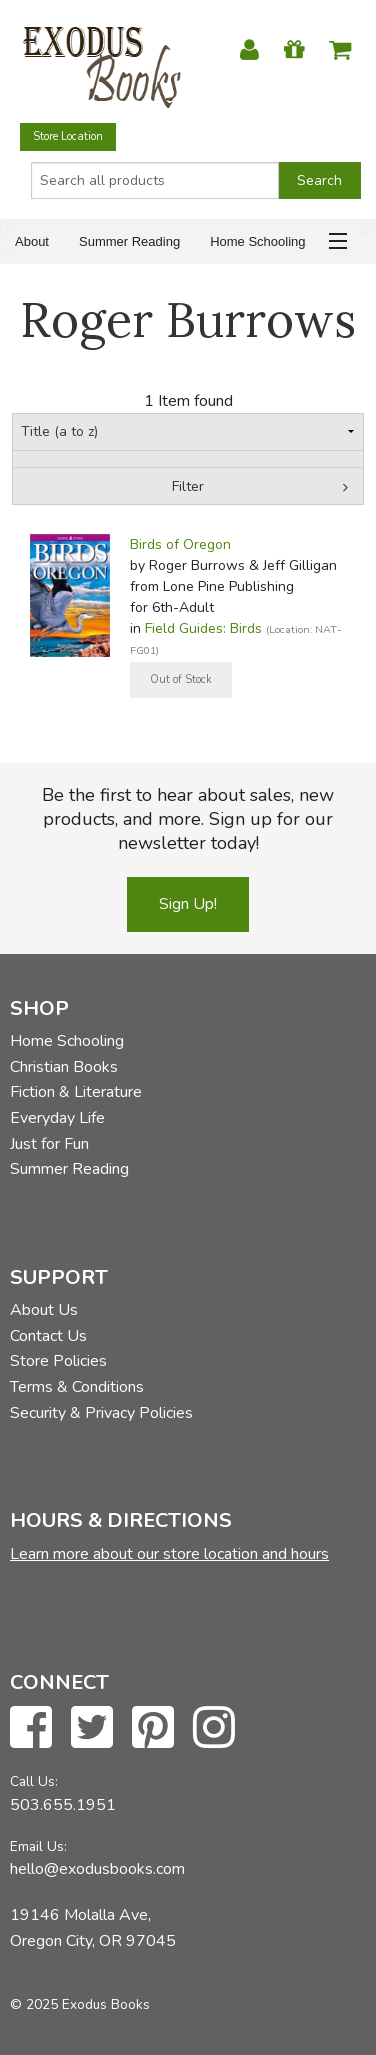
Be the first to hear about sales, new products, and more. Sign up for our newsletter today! (188, 819)
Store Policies (58, 1361)
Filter (188, 486)
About (32, 241)
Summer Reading (129, 241)
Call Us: (34, 1781)
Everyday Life (57, 1118)
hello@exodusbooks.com (97, 1869)
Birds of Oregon (180, 544)
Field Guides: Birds (203, 628)
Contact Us (48, 1336)
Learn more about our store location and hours (169, 1554)
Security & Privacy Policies (101, 1413)
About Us (44, 1310)
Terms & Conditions (77, 1387)
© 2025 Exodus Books (80, 2004)
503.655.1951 (63, 1805)
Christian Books (64, 1067)
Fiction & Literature (76, 1092)
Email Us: (38, 1846)
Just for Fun (49, 1144)
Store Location (68, 136)
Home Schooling (257, 241)
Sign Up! (188, 904)
